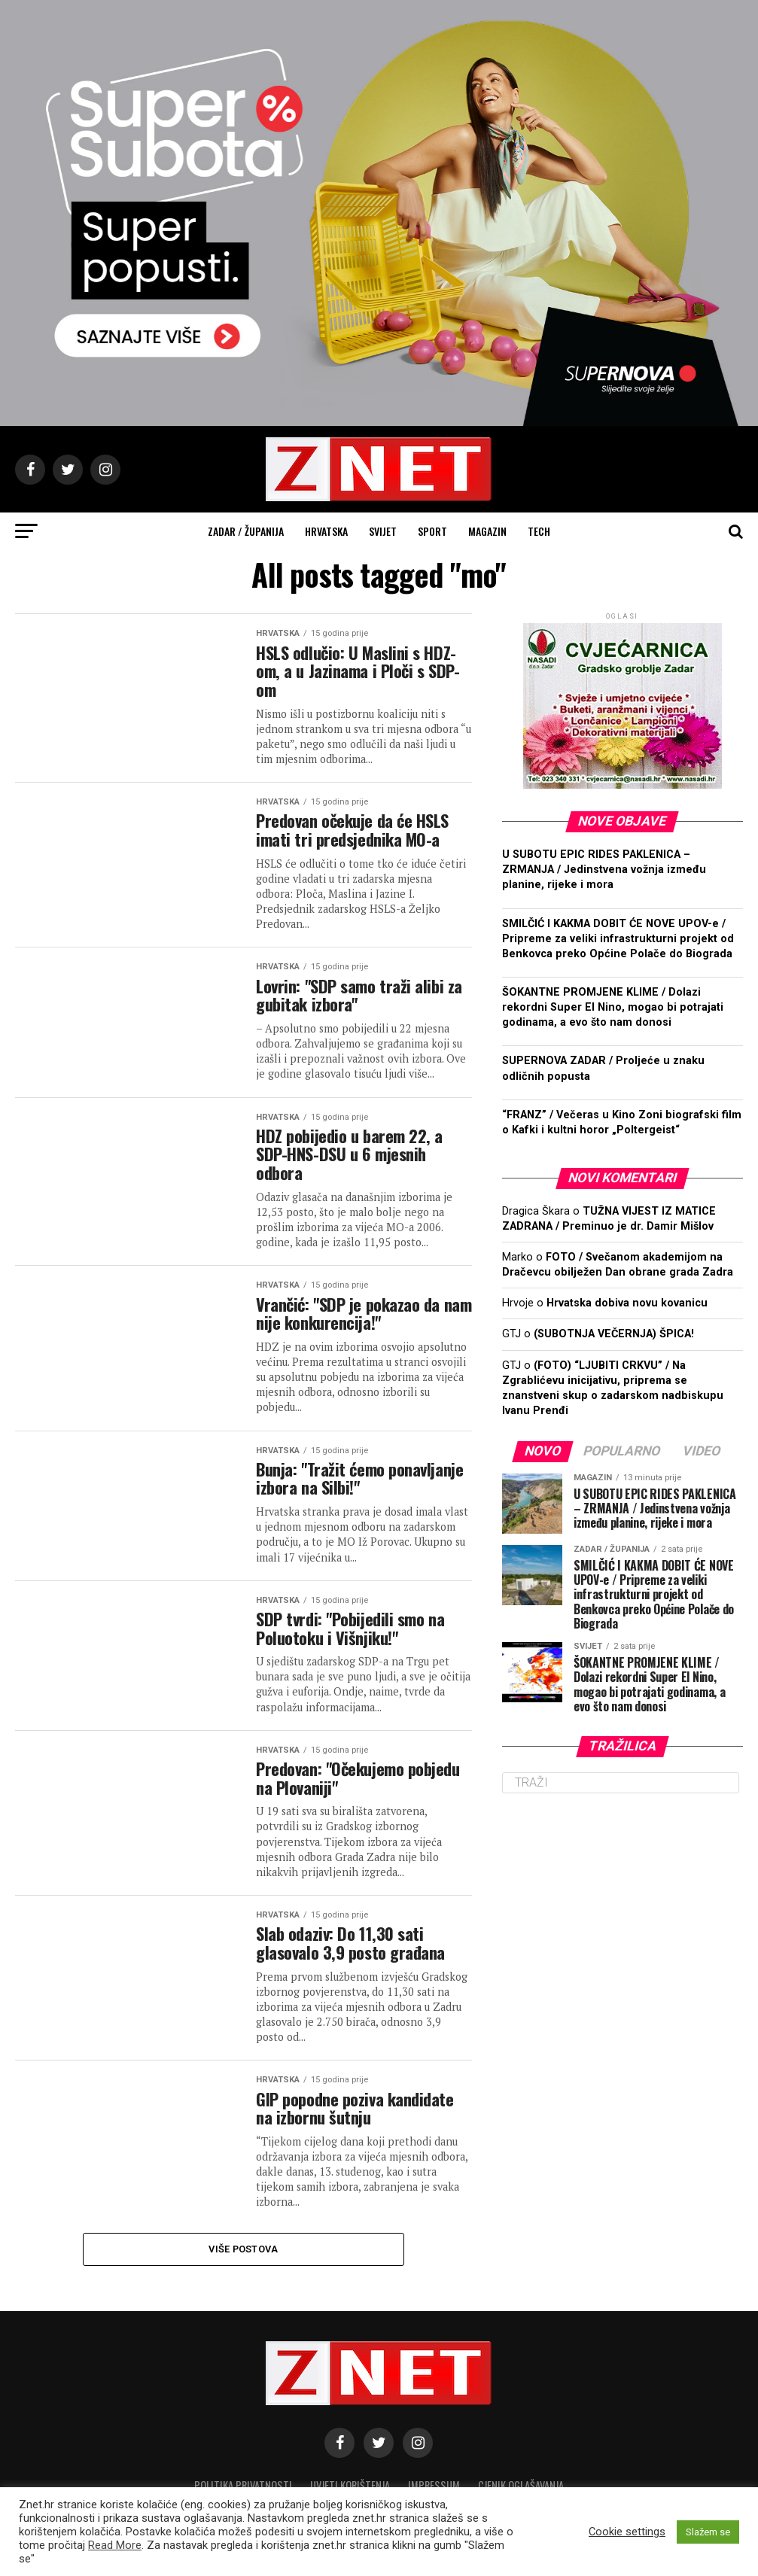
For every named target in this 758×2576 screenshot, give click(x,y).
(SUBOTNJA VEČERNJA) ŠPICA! (614, 1334)
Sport (432, 531)
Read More (115, 2545)
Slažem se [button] (708, 2532)
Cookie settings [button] (627, 2531)
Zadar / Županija (246, 531)
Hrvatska (326, 531)
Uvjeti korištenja (350, 2485)
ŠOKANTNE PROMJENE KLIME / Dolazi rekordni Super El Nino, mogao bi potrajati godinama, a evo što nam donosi (612, 1007)
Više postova (243, 2249)
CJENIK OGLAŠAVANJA (521, 2485)
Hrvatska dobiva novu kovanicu (627, 1303)
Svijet (383, 531)
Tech (539, 531)
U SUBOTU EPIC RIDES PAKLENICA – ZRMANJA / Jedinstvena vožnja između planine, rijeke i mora (604, 869)
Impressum (434, 2485)
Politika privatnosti (243, 2485)
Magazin (487, 531)
